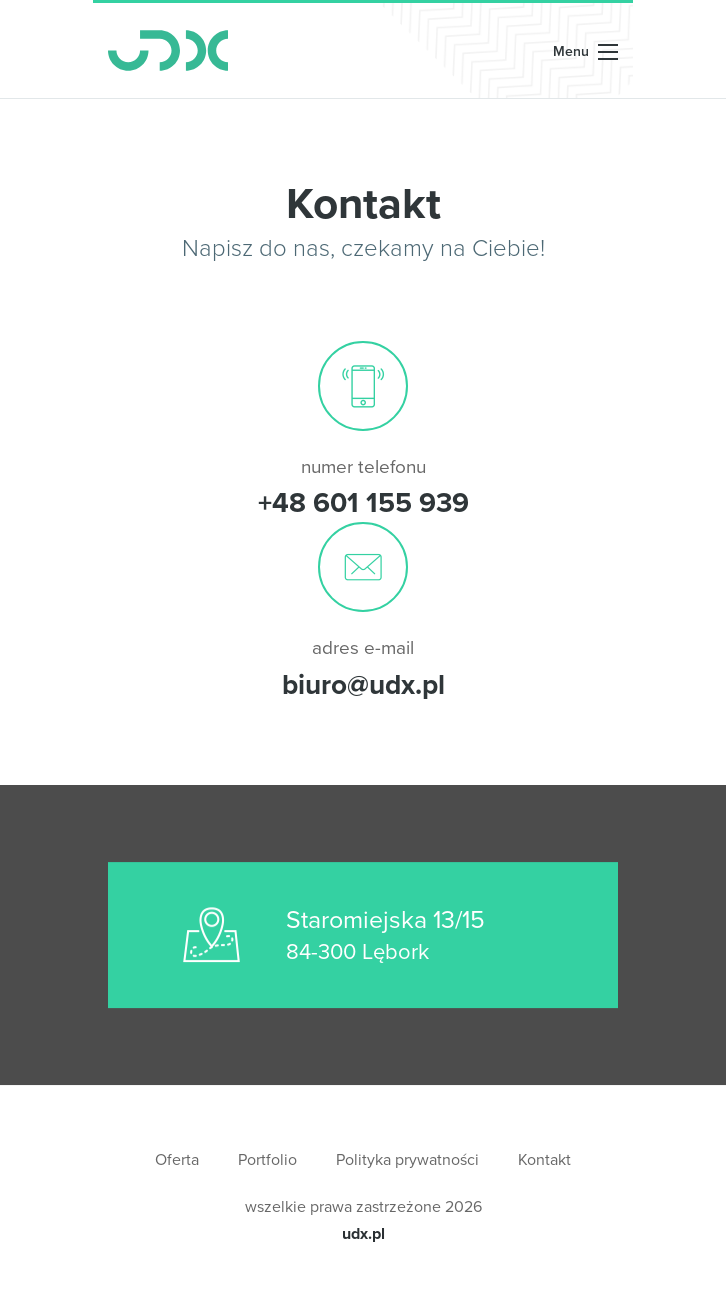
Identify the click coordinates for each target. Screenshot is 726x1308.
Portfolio (267, 1159)
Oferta (177, 1159)
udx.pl (363, 1233)
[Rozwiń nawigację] (585, 50)
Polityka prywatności (407, 1159)
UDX (168, 50)
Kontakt (544, 1159)
